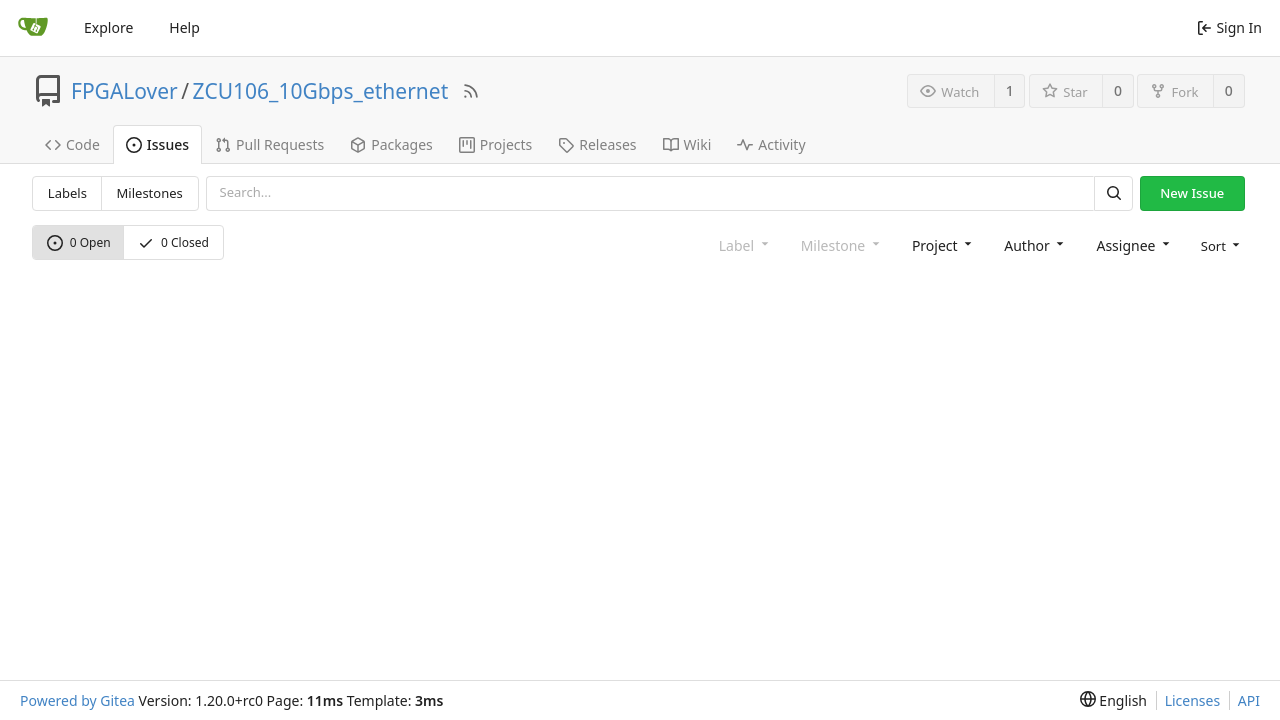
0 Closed (173, 242)
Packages (391, 144)
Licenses (1193, 700)
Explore (108, 27)
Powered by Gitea (77, 700)
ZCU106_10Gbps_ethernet (321, 91)
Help (184, 27)
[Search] (1113, 193)
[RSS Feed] (471, 91)
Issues (157, 144)
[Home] (33, 28)
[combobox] (940, 244)
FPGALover (124, 91)
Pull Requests (269, 144)
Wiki (687, 144)
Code (72, 144)
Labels (67, 193)
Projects (495, 144)
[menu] (1219, 245)
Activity (771, 144)
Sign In (1229, 27)
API (1249, 700)
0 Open (79, 242)
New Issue (1192, 193)
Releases (597, 144)
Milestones (150, 193)
